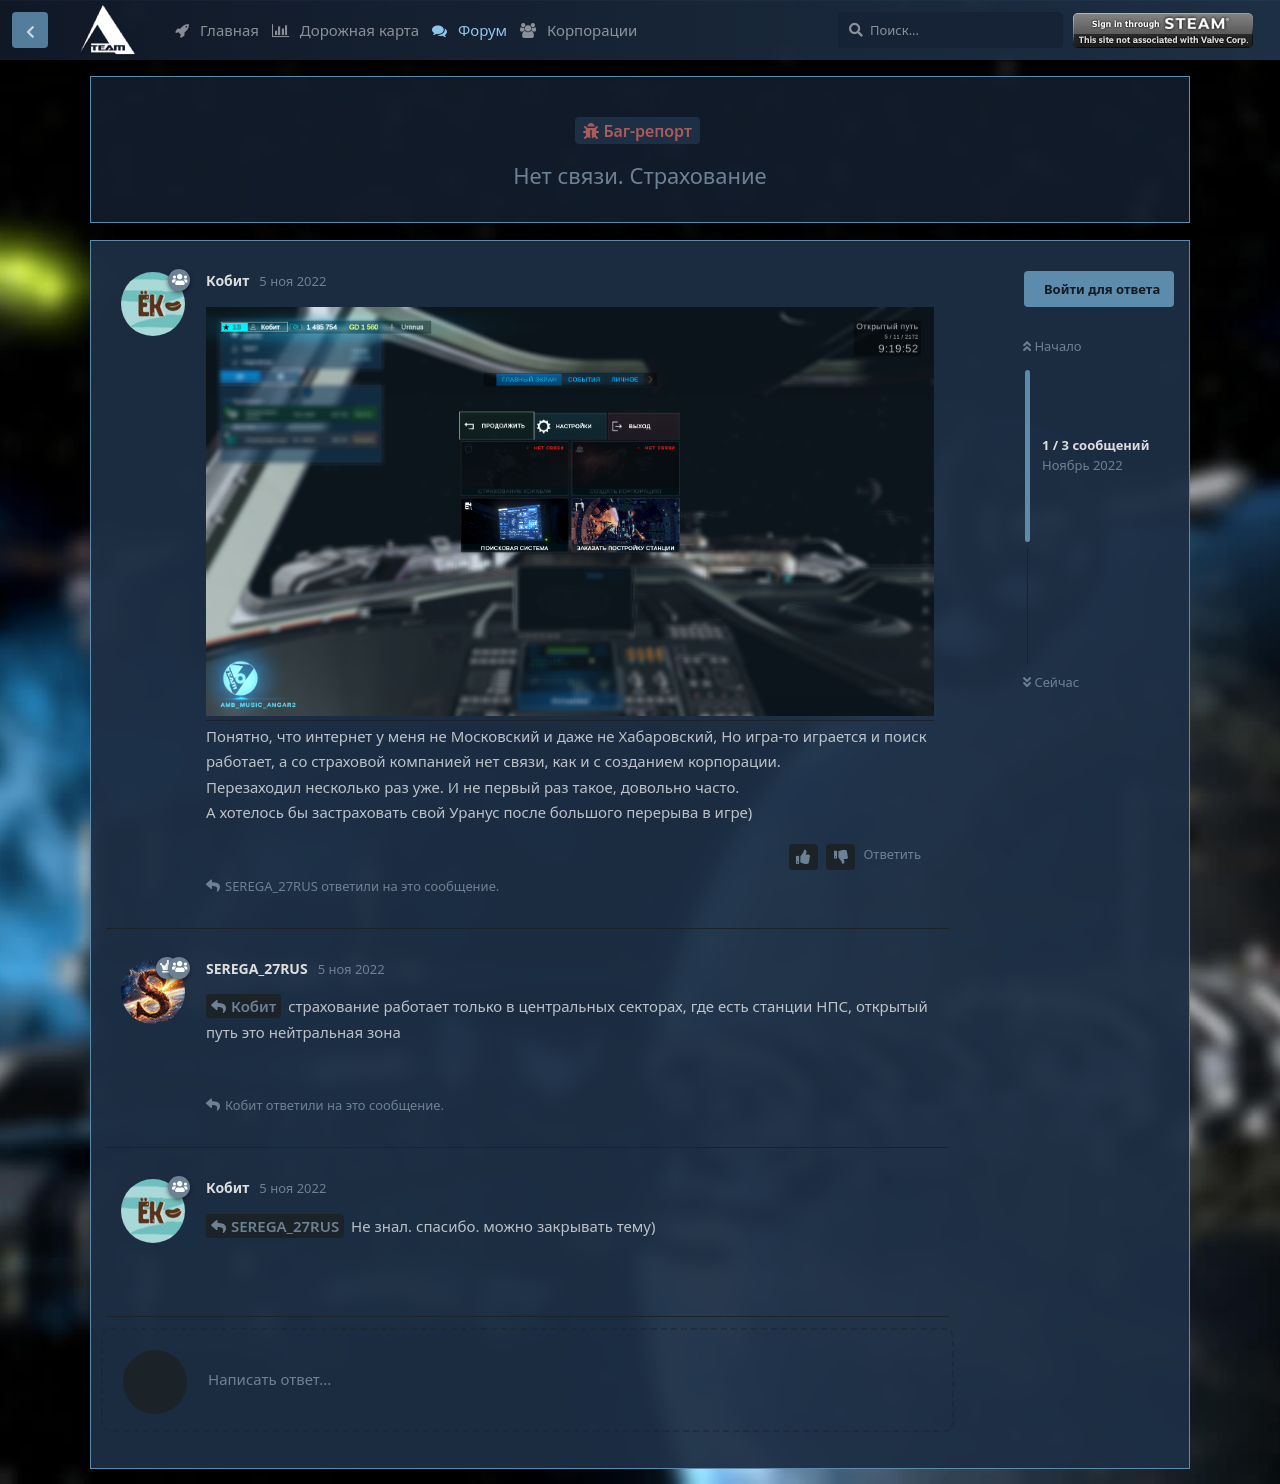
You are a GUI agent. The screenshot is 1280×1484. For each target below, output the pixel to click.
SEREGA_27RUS (285, 1226)
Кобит (253, 1006)
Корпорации (578, 30)
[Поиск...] (950, 30)
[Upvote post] (804, 857)
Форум (469, 30)
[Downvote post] (841, 857)
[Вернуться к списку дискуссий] (30, 30)
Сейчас (1051, 682)
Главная (217, 30)
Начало (1052, 346)
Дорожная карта (345, 30)
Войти (1165, 31)
